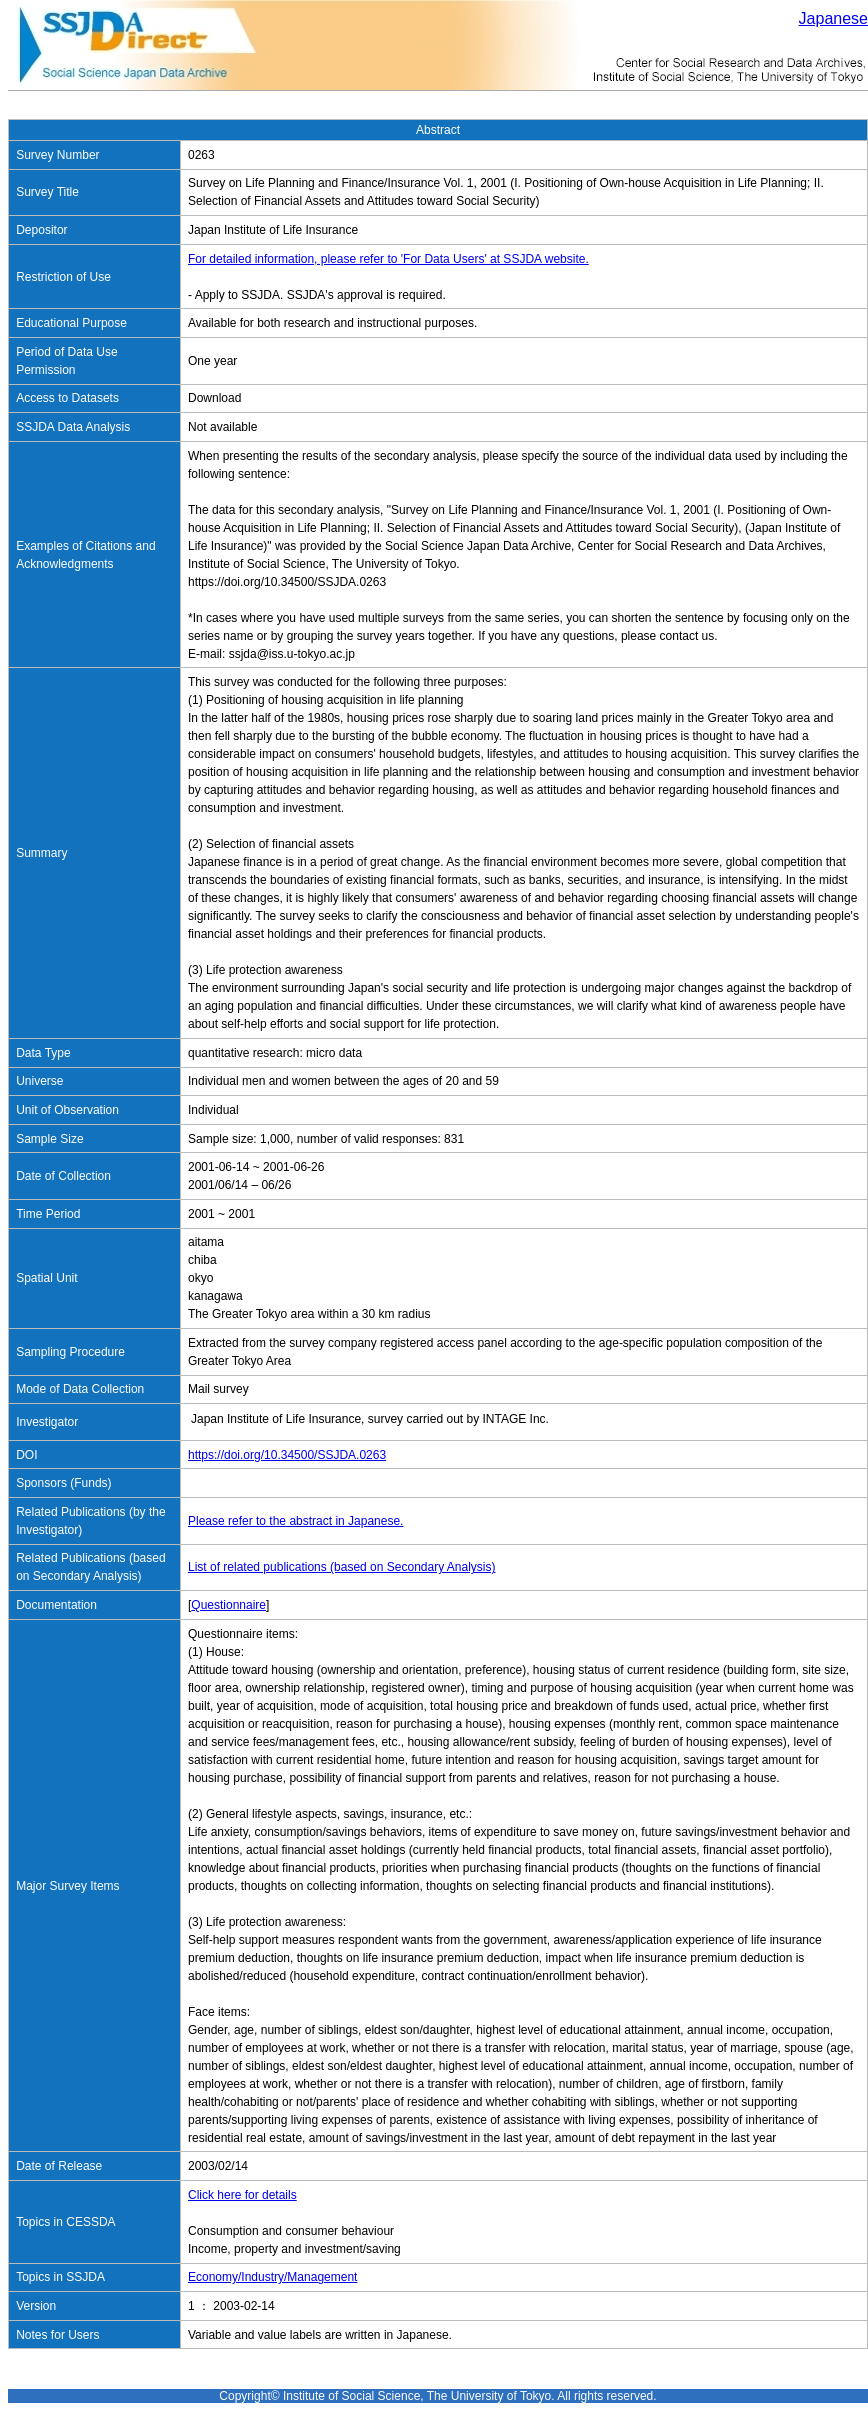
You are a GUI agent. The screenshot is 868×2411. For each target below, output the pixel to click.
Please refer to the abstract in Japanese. (295, 1521)
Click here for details (242, 2195)
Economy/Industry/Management (272, 2277)
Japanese (833, 18)
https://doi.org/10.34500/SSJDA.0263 (287, 1455)
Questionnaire (228, 1605)
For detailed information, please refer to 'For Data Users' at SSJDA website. (388, 259)
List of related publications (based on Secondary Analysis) (342, 1567)
